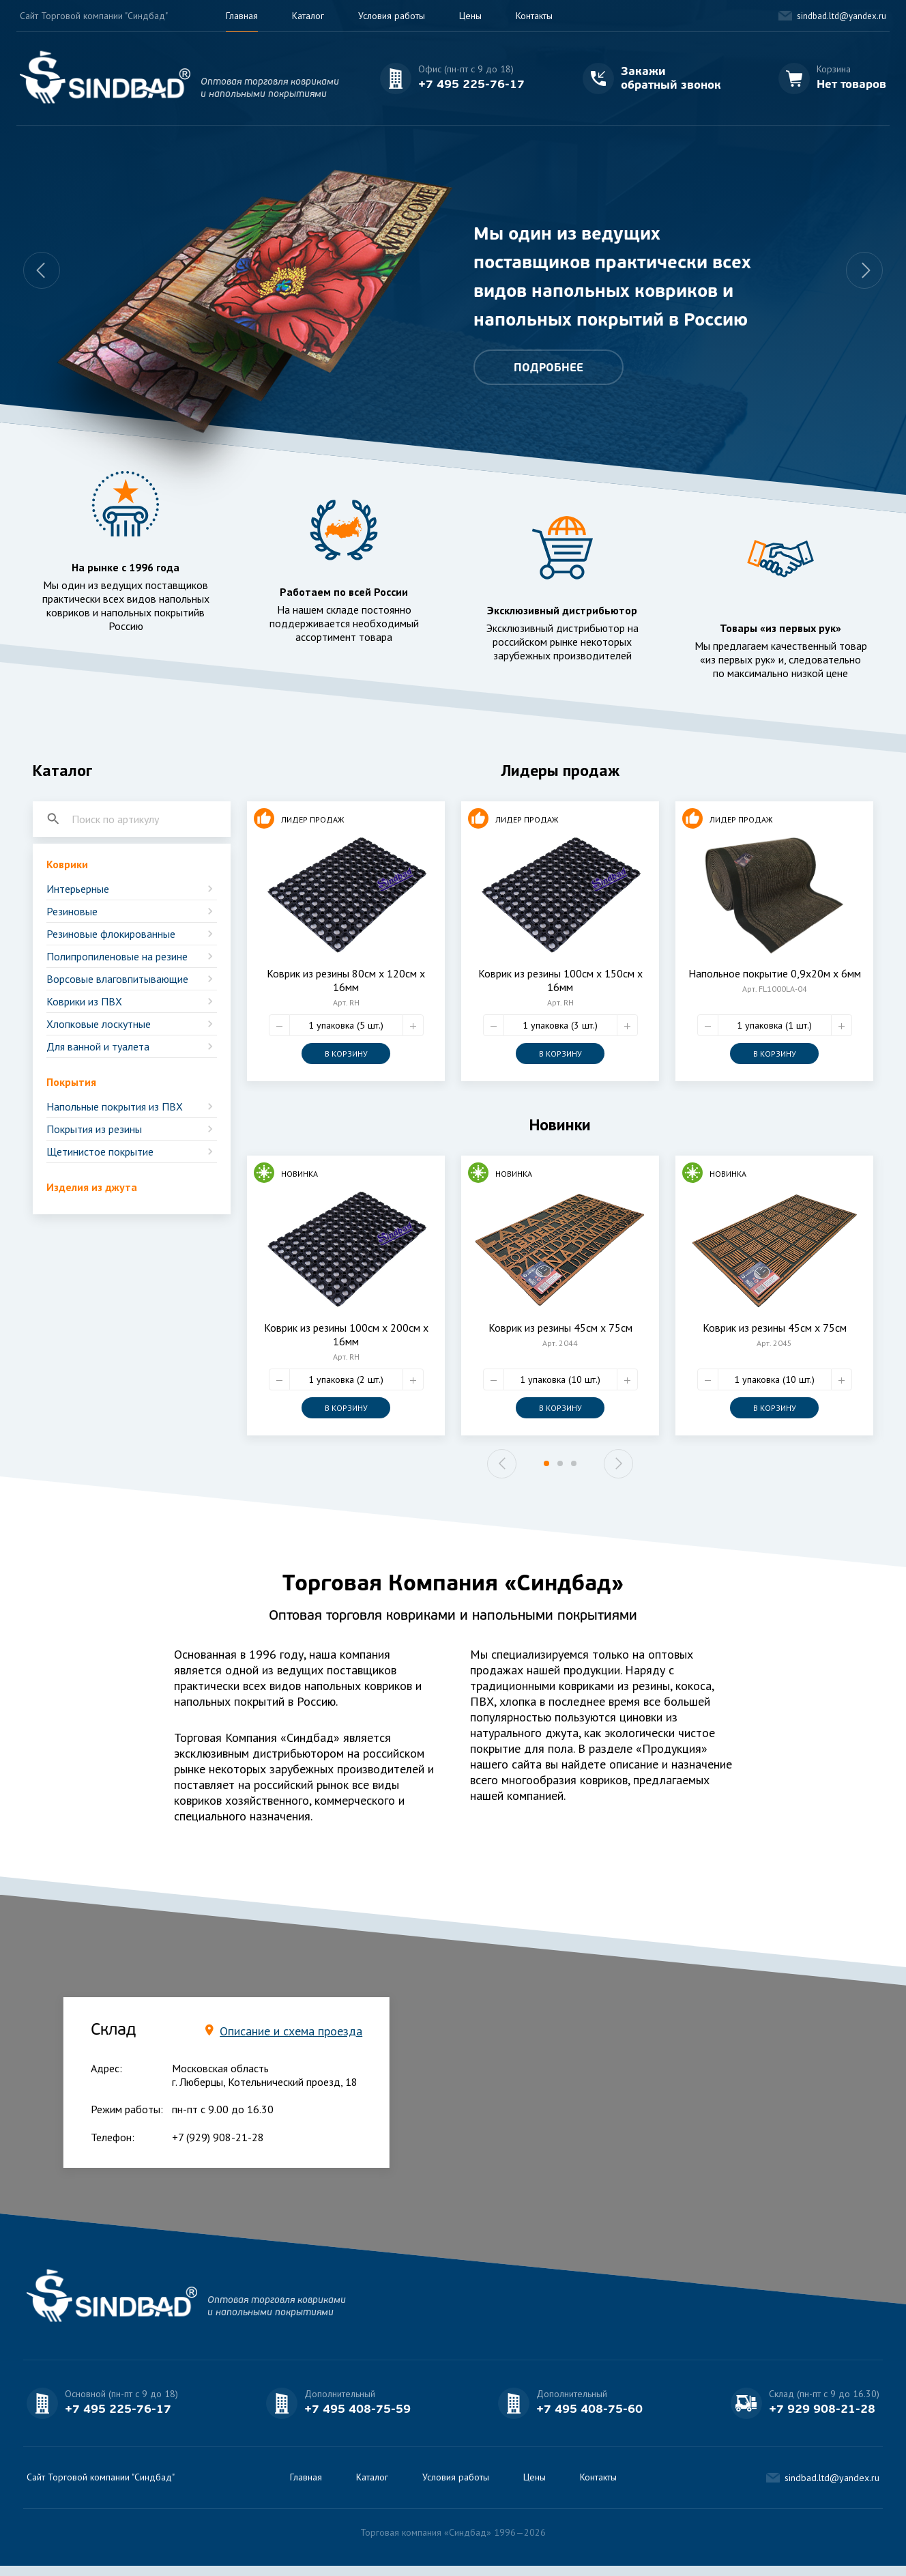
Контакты (534, 16)
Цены (470, 16)
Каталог (308, 16)
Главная (242, 16)
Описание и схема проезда (291, 2031)
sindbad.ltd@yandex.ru (841, 16)
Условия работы (391, 16)
